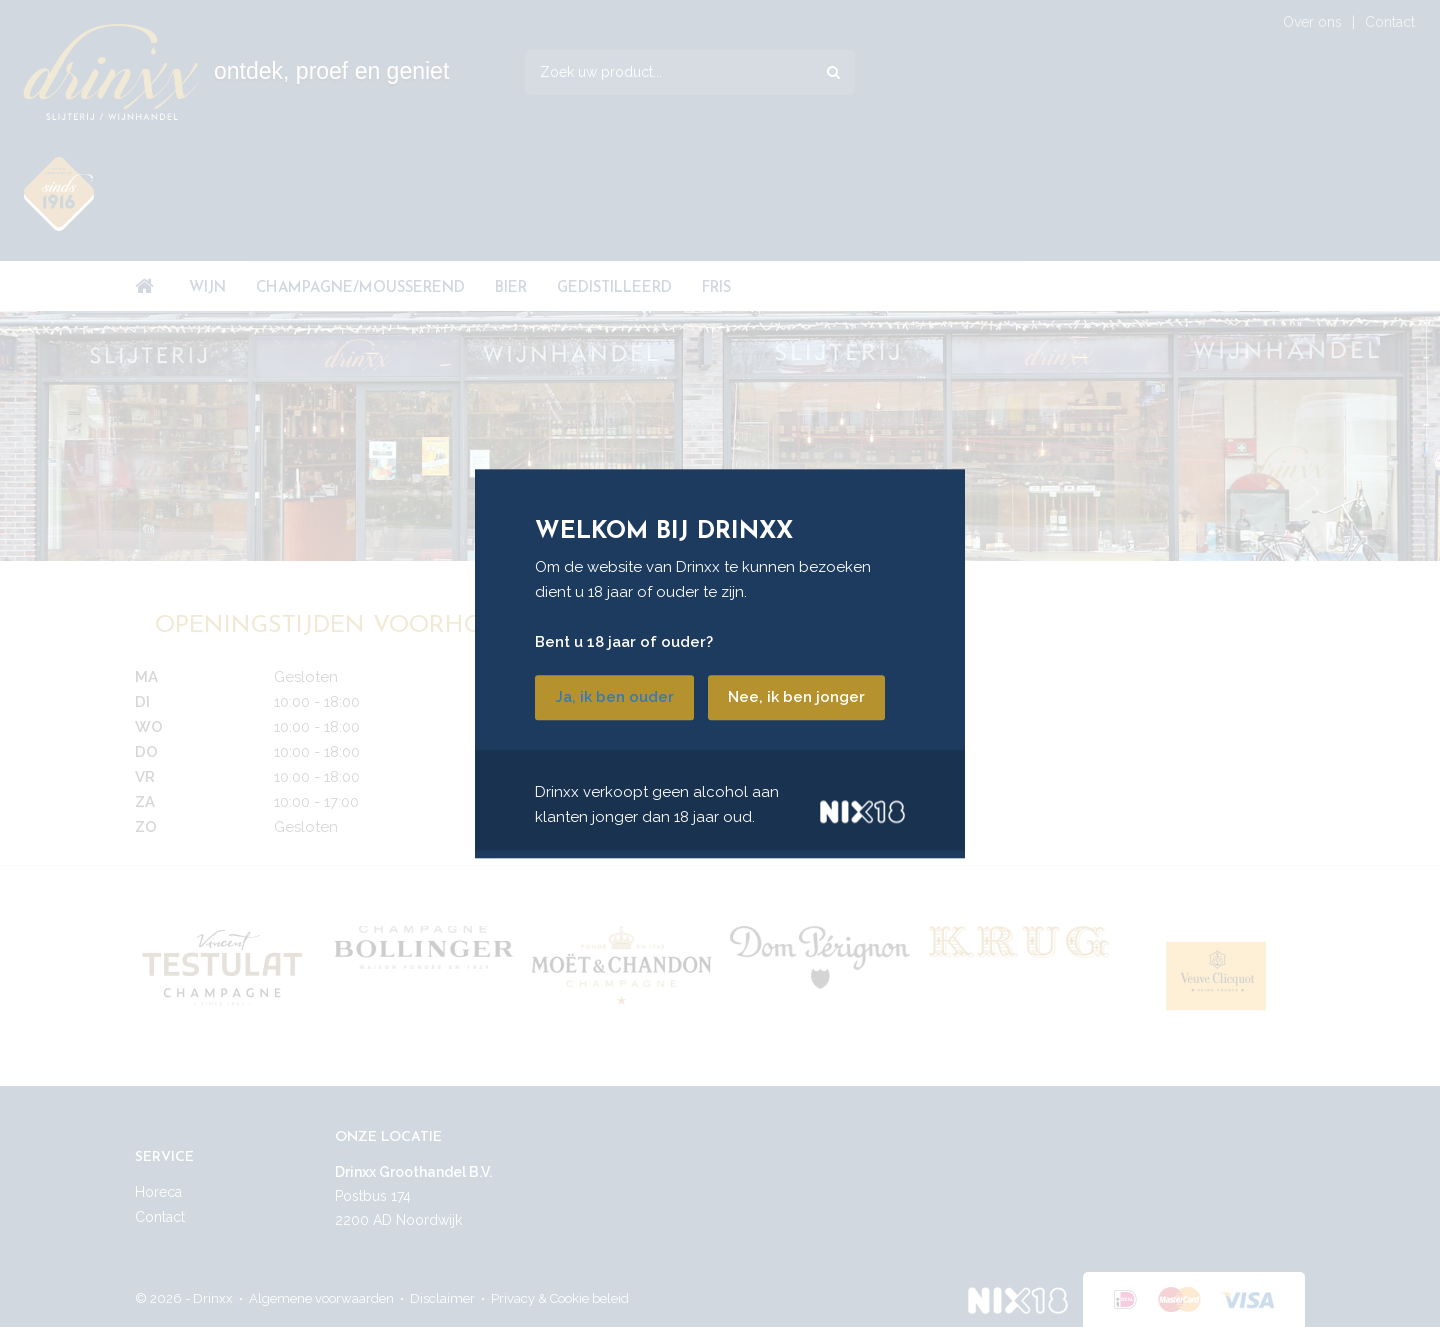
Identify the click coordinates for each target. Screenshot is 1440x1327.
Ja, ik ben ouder (614, 697)
